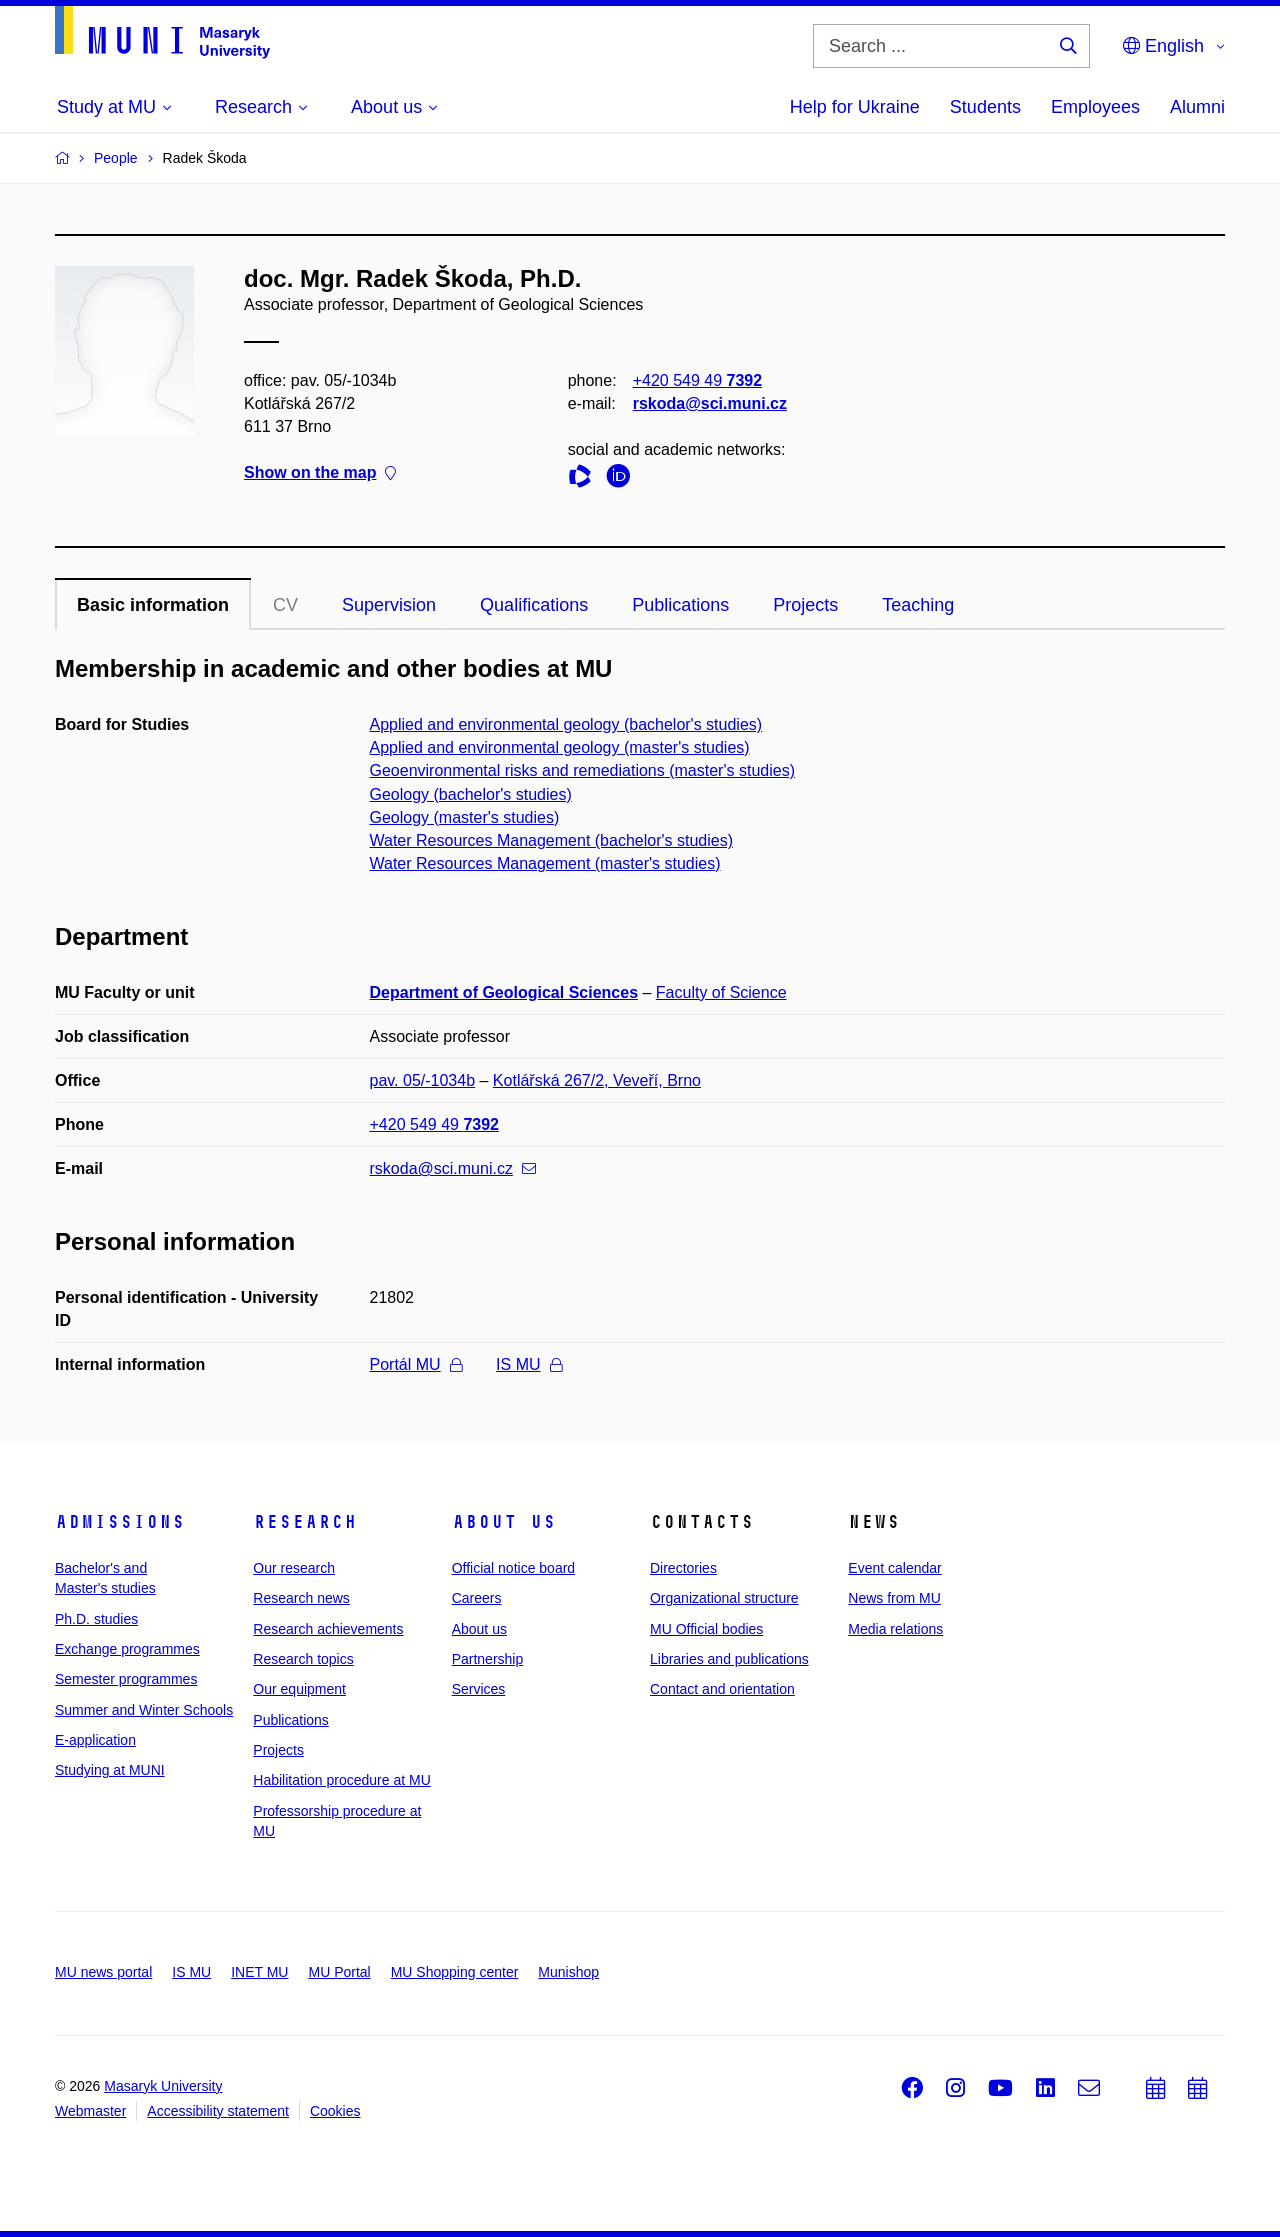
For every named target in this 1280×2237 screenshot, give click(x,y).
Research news (301, 1598)
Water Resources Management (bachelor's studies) (552, 840)
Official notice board (513, 1568)
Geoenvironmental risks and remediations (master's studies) (582, 770)
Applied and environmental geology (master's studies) (560, 747)
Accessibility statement (218, 2111)
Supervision (389, 605)
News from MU (894, 1598)
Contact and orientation (722, 1689)
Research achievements (328, 1629)
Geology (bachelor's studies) (471, 794)
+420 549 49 (697, 380)
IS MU (528, 1364)
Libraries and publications (729, 1659)
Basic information (153, 605)
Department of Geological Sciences (504, 992)
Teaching (918, 605)
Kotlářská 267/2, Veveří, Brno (597, 1080)
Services (479, 1689)
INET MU (259, 1972)
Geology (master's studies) (465, 817)
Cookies (335, 2111)
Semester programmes (126, 1679)
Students (985, 107)
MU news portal (103, 1972)
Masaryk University (163, 2086)
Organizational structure (724, 1598)
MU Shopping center (455, 1972)
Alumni (1197, 107)
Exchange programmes (127, 1649)
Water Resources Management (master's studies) (545, 863)
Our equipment (299, 1689)
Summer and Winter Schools (144, 1710)
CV (285, 605)
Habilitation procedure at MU (341, 1780)
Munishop (568, 1972)
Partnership (488, 1659)
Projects (805, 605)
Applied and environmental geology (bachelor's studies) (566, 724)
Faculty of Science (721, 992)
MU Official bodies (706, 1629)
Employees (1095, 107)
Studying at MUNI (110, 1770)
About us (504, 1522)
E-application (95, 1740)
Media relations (895, 1629)
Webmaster (90, 2111)
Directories (683, 1568)
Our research (294, 1568)
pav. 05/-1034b (423, 1080)
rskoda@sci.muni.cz (710, 403)
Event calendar (894, 1568)
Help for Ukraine (855, 107)
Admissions (120, 1522)
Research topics (303, 1659)
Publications (680, 605)
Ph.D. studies (96, 1619)
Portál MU (416, 1364)
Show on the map (320, 473)
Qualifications (534, 605)
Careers (477, 1598)
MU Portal (339, 1972)
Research (305, 1522)
